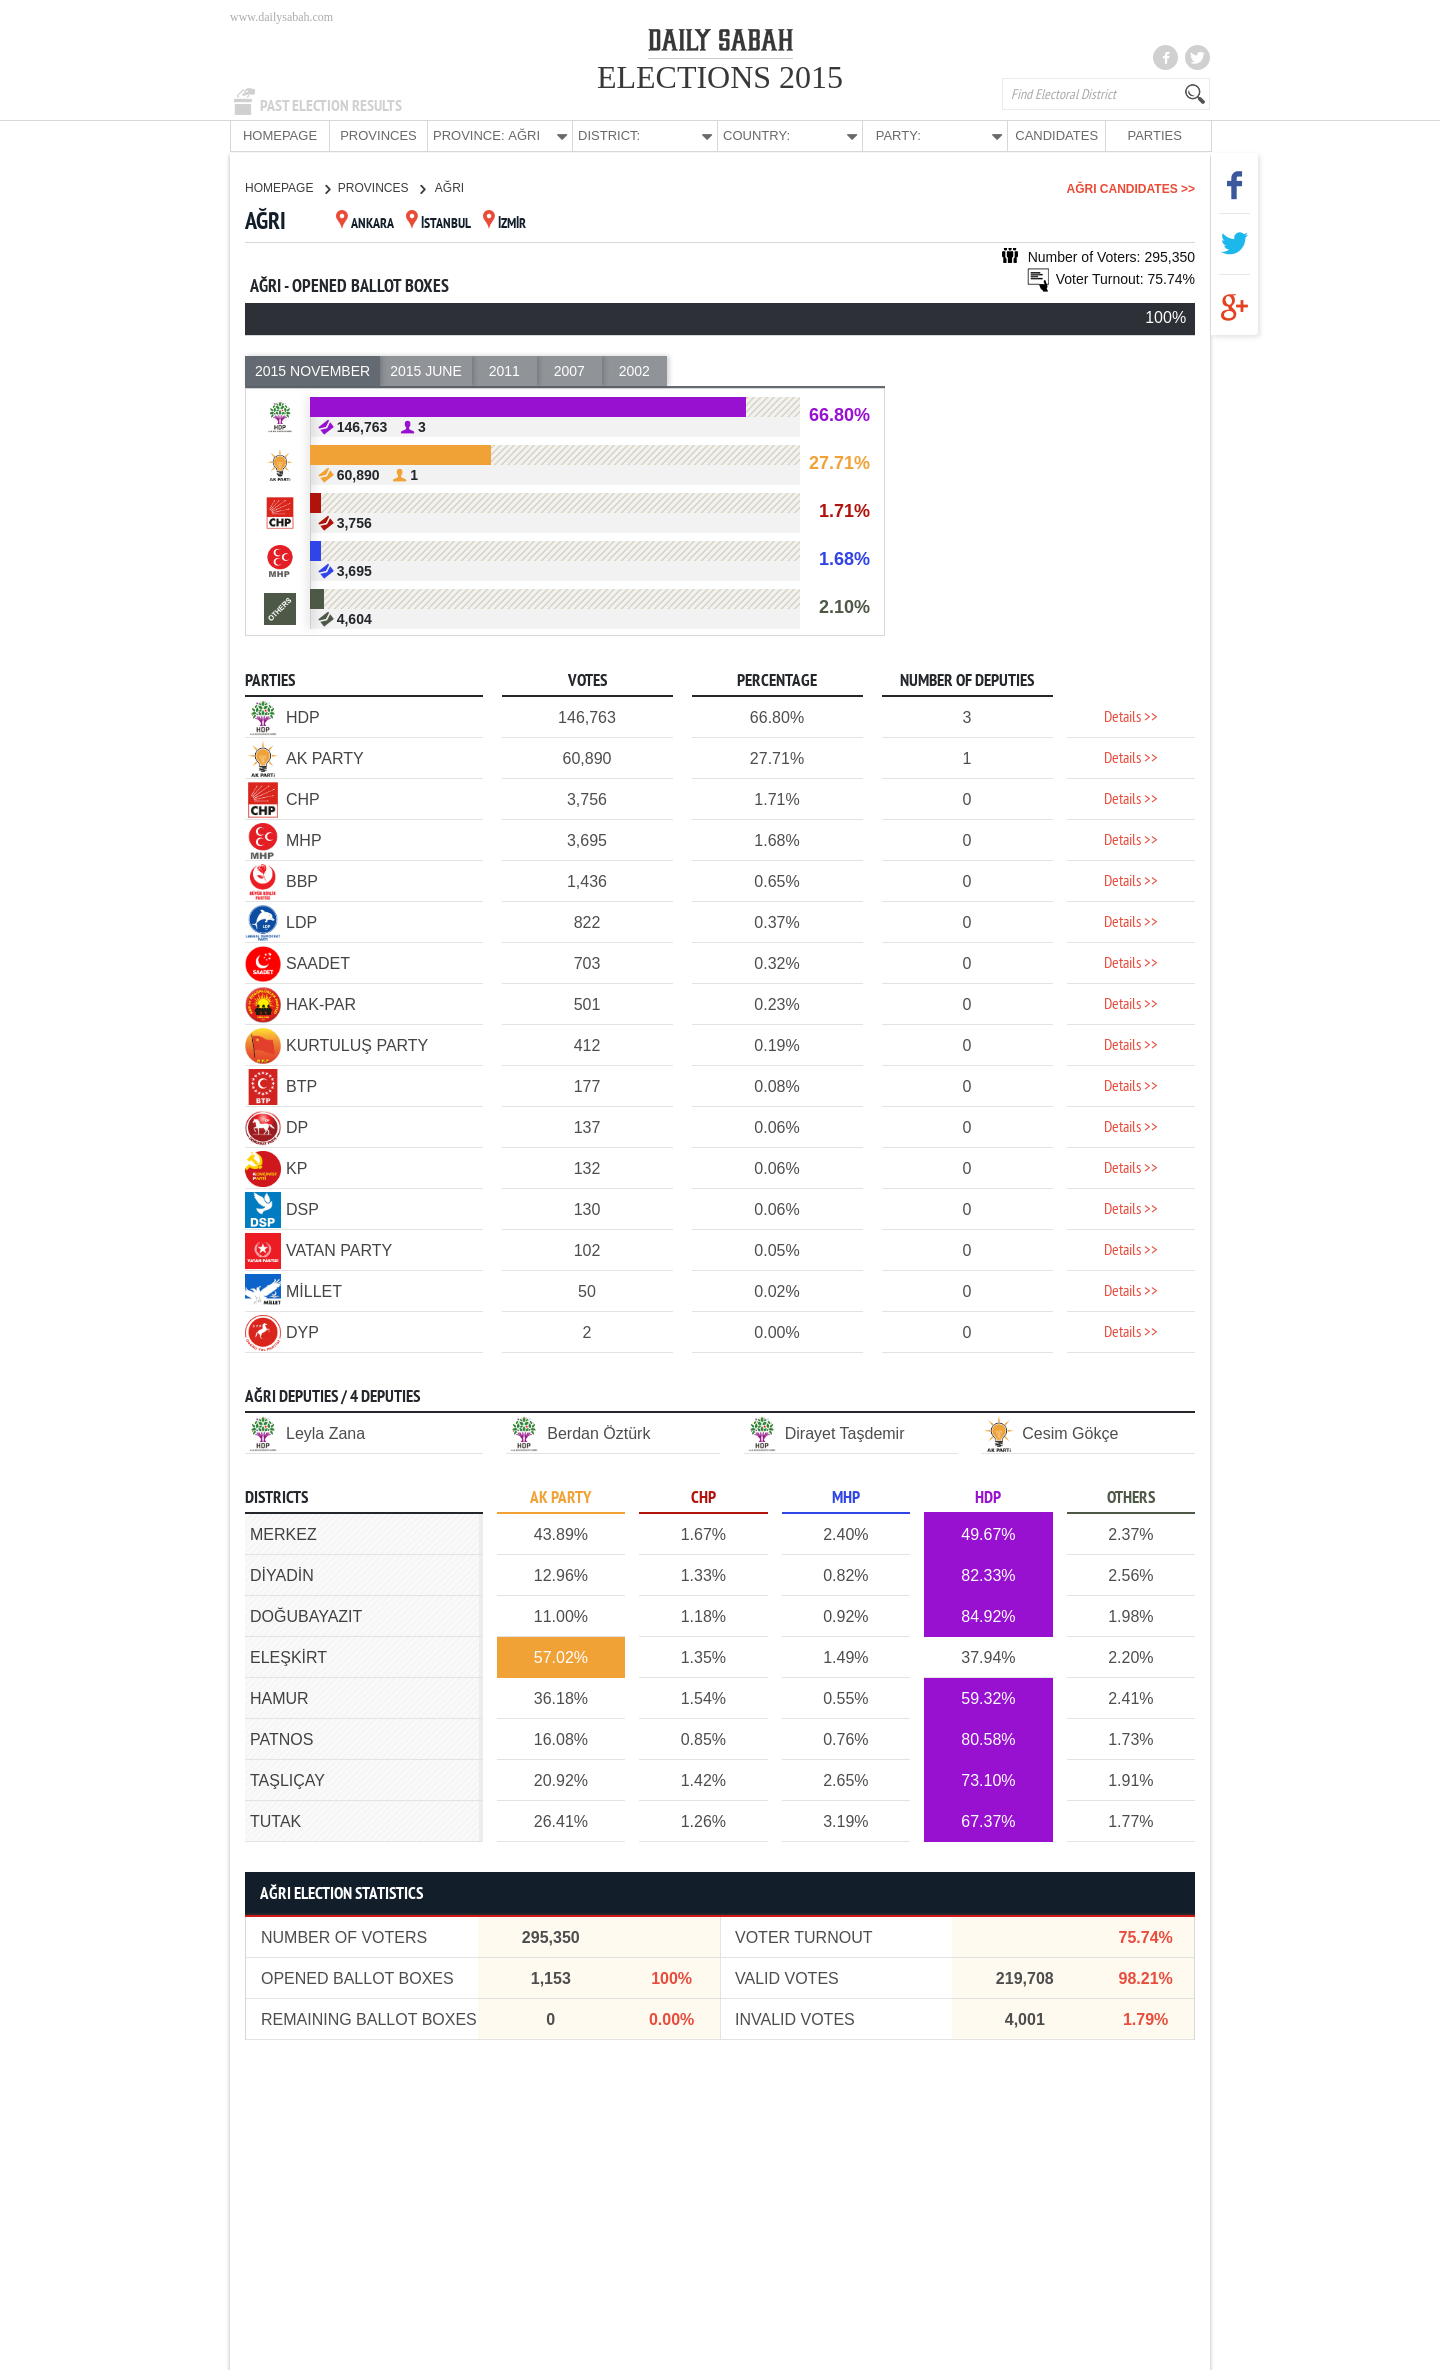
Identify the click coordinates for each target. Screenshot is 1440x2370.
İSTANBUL (438, 223)
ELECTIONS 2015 (720, 77)
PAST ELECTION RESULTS (331, 106)
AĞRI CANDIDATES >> (1131, 188)
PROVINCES (378, 135)
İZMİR (504, 223)
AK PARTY (560, 1497)
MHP (846, 1497)
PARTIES (1154, 135)
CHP (703, 1497)
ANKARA (365, 223)
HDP (988, 1497)
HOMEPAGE (280, 135)
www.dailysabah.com (281, 17)
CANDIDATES (1056, 135)
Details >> (1131, 717)
